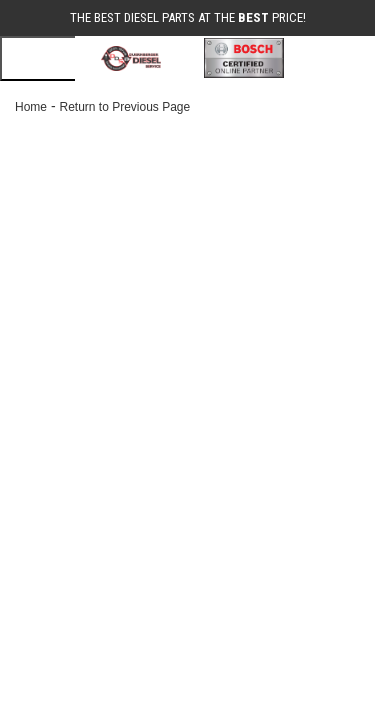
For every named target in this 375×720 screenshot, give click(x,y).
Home (31, 107)
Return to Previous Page (124, 107)
